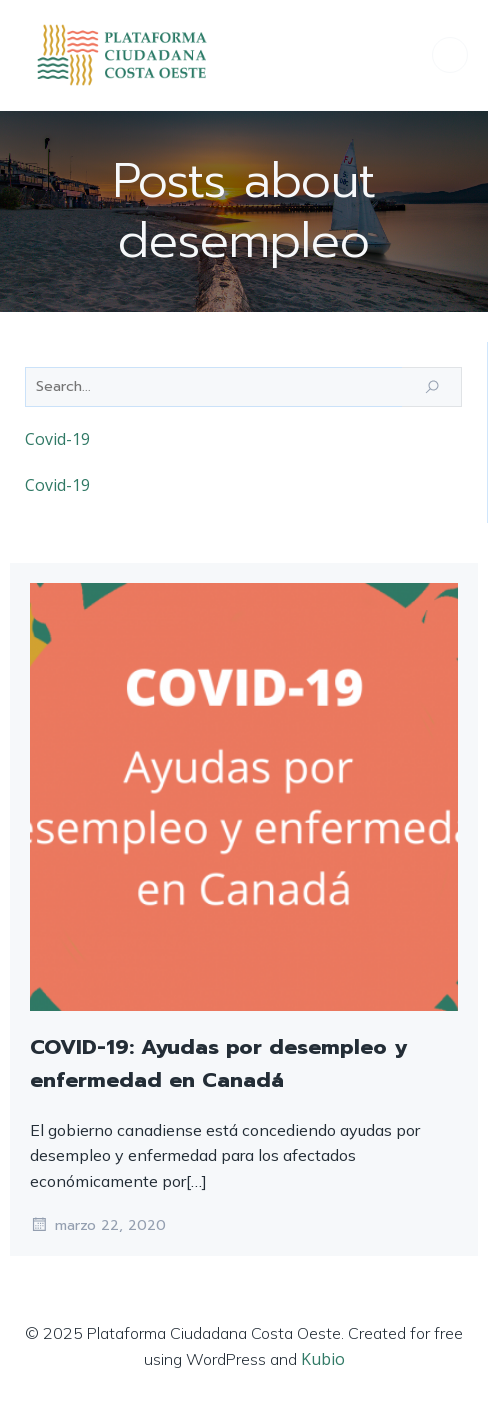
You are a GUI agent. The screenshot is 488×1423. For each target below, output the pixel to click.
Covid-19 (57, 439)
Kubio (323, 1359)
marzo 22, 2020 (98, 1225)
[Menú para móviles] (450, 55)
